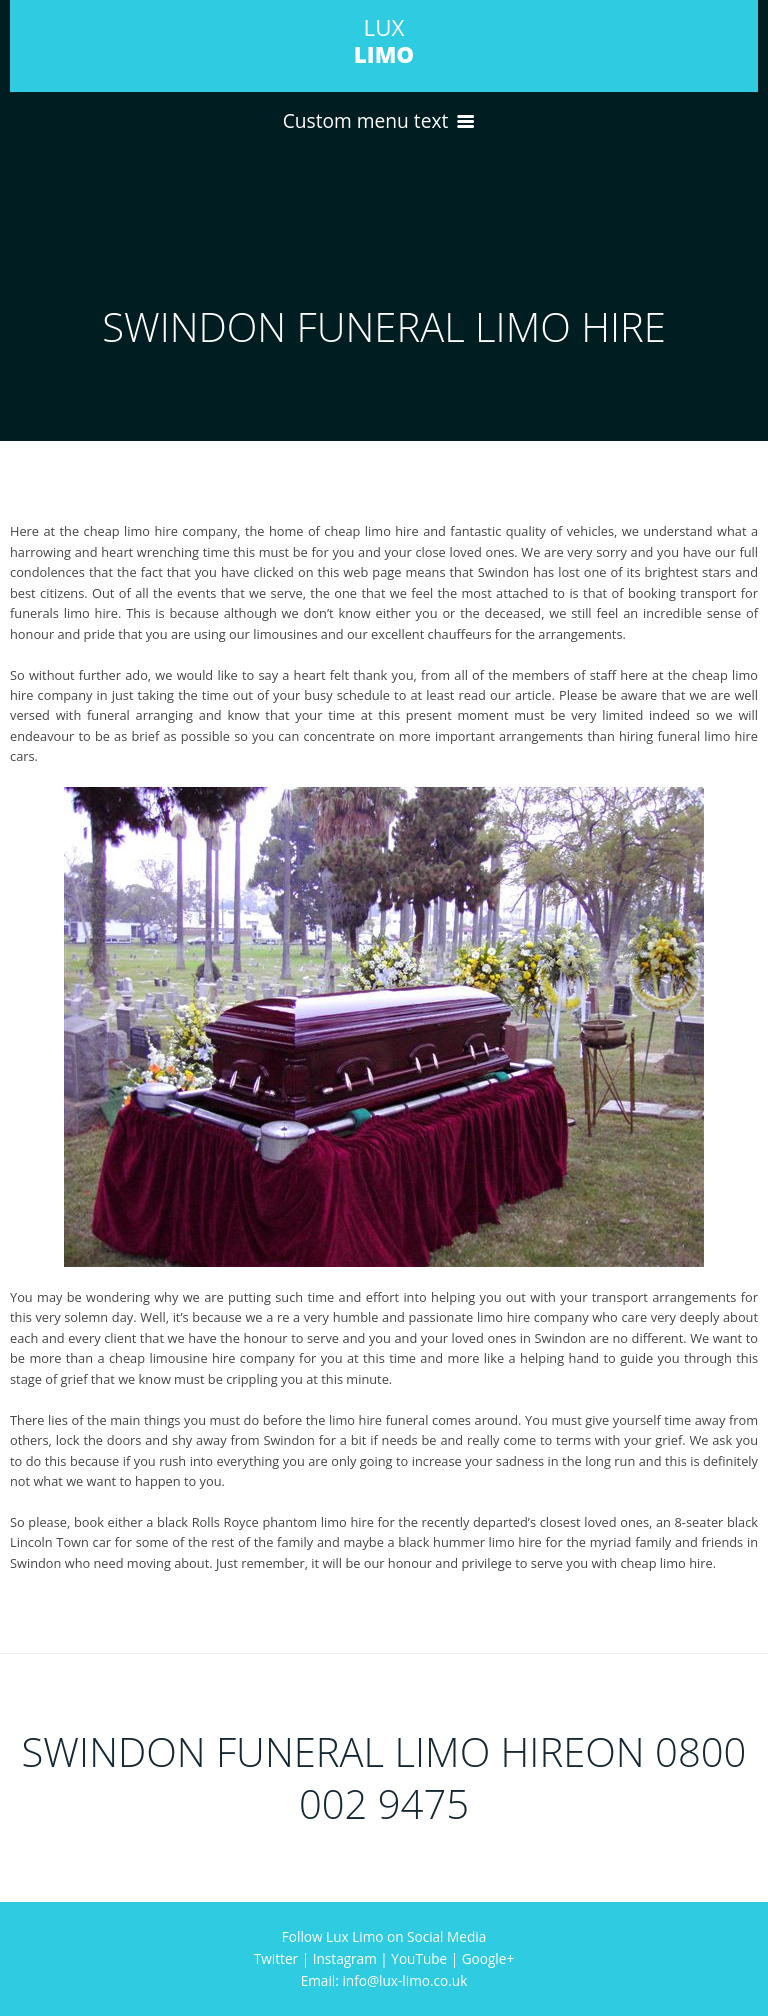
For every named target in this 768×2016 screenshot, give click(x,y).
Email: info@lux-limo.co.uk (384, 1980)
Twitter (276, 1958)
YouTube (419, 1958)
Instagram (345, 1958)
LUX (384, 41)
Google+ (488, 1958)
